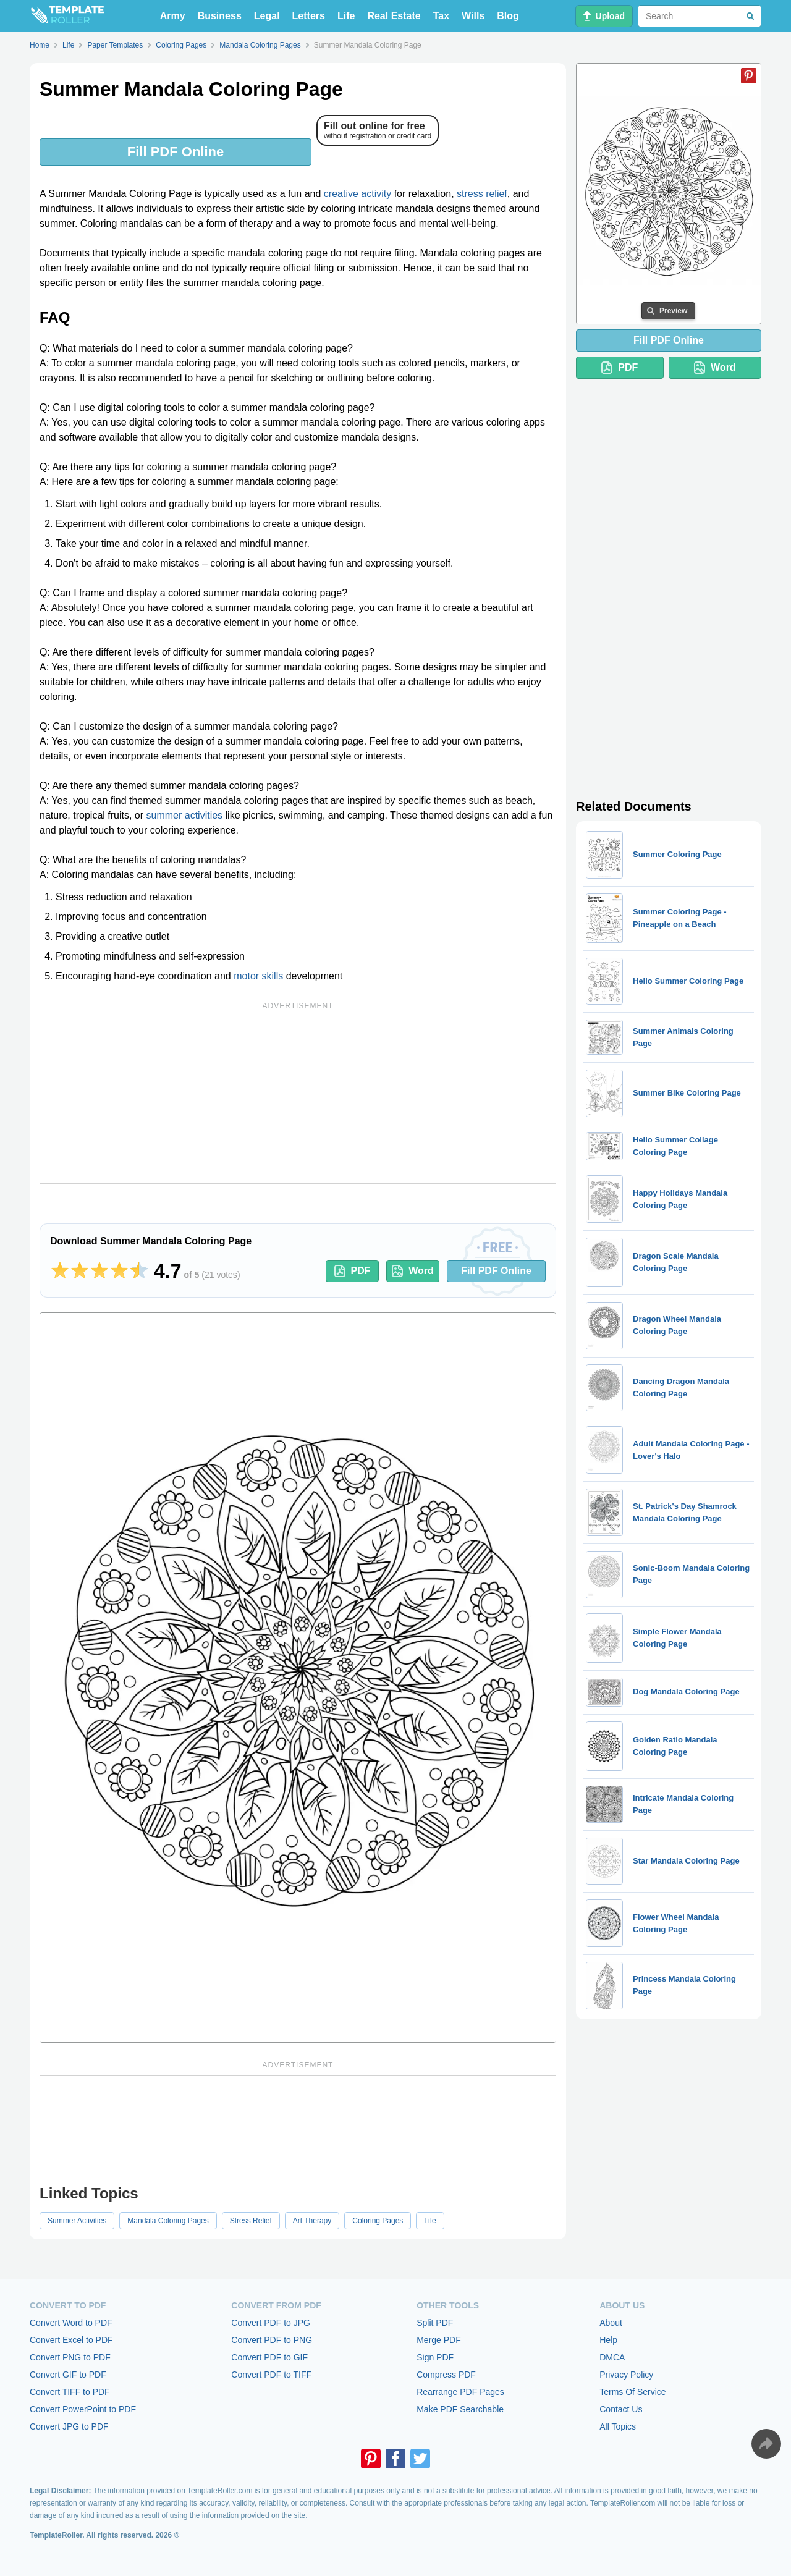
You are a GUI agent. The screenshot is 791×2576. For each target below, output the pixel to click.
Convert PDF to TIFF (271, 2375)
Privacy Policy (626, 2375)
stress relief (482, 193)
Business (220, 16)
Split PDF (435, 2323)
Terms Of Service (632, 2392)
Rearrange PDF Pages (460, 2392)
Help (608, 2340)
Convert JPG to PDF (69, 2426)
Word (413, 1271)
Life (346, 16)
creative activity (357, 193)
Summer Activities (77, 2220)
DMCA (612, 2357)
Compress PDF (446, 2375)
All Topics (617, 2426)
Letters (308, 16)
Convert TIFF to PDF (70, 2392)
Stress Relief (251, 2220)
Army (172, 16)
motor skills (258, 976)
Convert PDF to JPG (270, 2323)
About (610, 2323)
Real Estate (393, 16)
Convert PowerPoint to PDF (83, 2409)
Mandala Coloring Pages (167, 2220)
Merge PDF (439, 2340)
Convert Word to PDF (71, 2323)
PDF (352, 1271)
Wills (473, 16)
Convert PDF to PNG (271, 2340)
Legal (267, 16)
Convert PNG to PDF (70, 2357)
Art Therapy (312, 2220)
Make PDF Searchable (460, 2409)
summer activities (184, 815)
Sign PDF (435, 2357)
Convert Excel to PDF (71, 2340)
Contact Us (620, 2409)
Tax (441, 16)
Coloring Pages (377, 2220)
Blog (508, 16)
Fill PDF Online (175, 151)
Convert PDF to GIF (269, 2357)
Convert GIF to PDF (68, 2375)
